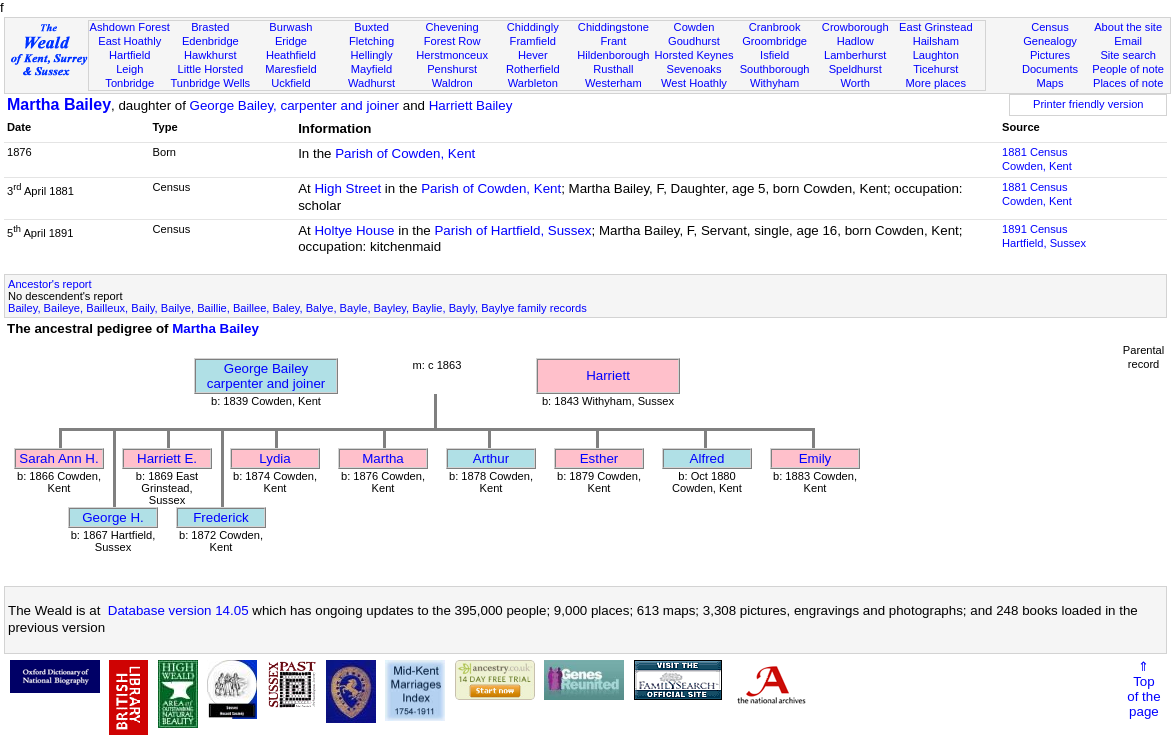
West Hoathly (694, 83)
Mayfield (371, 69)
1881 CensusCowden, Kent (1037, 159)
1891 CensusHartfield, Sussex (1044, 236)
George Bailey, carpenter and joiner (294, 105)
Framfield (533, 41)
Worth (854, 83)
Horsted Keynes (693, 55)
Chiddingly (533, 27)
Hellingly (372, 55)
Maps (1049, 83)
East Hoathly (129, 41)
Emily (815, 458)
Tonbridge (129, 83)
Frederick (221, 517)
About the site (1128, 27)
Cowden (694, 27)
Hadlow (855, 41)
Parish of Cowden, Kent (405, 153)
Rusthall (613, 69)
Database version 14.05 (178, 610)
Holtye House (354, 230)
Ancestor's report (50, 284)
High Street (347, 188)
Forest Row (452, 41)
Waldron (452, 83)
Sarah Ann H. (58, 458)
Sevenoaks (694, 69)
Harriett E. (167, 458)
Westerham (613, 83)
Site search (1128, 55)
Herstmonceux (452, 55)
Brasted (210, 27)
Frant (613, 41)
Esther (599, 458)
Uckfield (291, 83)
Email (1128, 41)
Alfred (707, 458)
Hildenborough (613, 55)
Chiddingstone (613, 27)
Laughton (936, 55)
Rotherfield (533, 69)
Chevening (452, 27)
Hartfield (129, 55)
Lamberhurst (855, 55)
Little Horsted (210, 69)
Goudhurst (694, 41)
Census (1050, 27)
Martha (382, 458)
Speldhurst (855, 69)
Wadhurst (371, 83)
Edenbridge (210, 41)
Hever (533, 55)
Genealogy (1050, 41)
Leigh (129, 69)
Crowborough (855, 27)
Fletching (371, 41)
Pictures (1050, 55)
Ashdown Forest (130, 27)
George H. (113, 517)
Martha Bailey (59, 104)
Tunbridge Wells (211, 83)
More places (936, 83)
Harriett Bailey (471, 105)
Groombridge (774, 41)
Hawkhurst (210, 55)
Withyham (774, 83)
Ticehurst (935, 69)
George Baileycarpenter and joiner (266, 376)
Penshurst (452, 69)
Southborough (775, 69)
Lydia (274, 458)
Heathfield (291, 55)
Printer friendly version (1088, 104)
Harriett (608, 375)
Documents (1050, 69)
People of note (1128, 69)
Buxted (371, 27)
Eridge (291, 41)
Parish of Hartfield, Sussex (512, 230)
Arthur (491, 458)
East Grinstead (935, 27)
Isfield (774, 55)
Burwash (290, 27)
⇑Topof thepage (1143, 689)
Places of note (1128, 83)
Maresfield (290, 69)
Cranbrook (775, 27)
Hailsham (936, 41)
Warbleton (533, 83)
